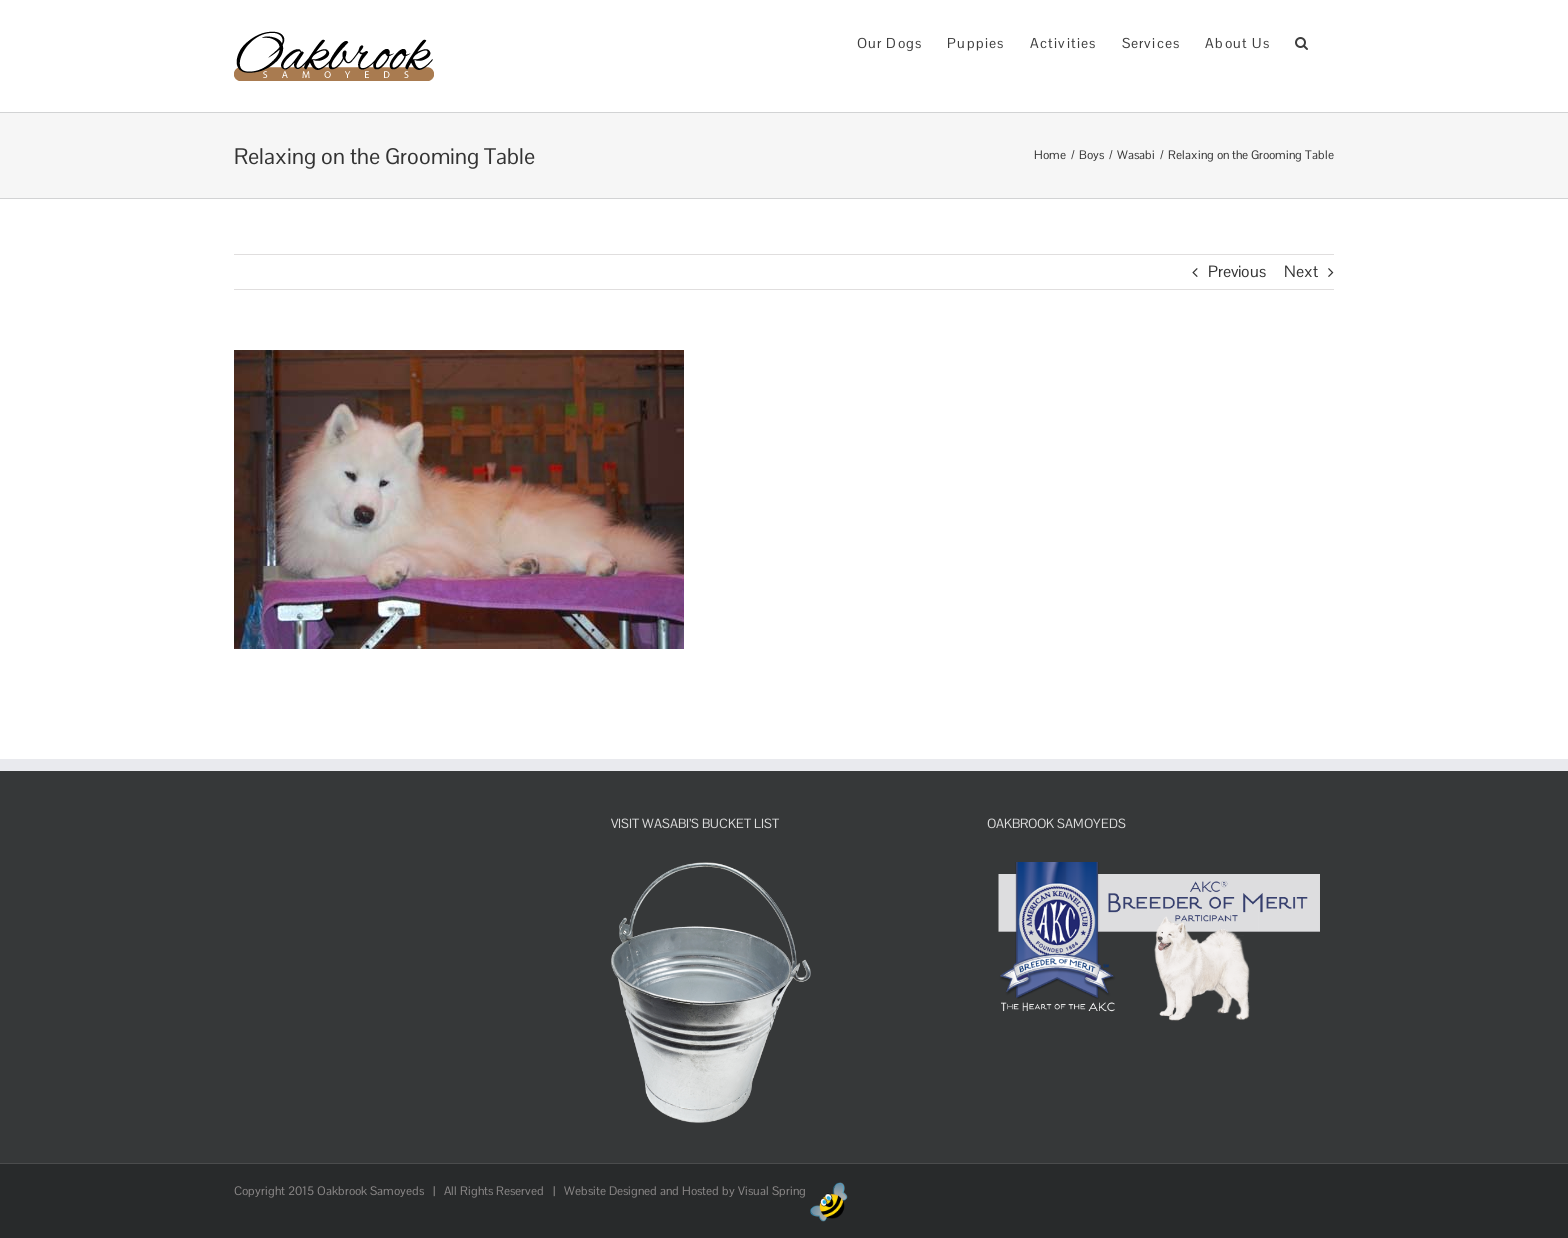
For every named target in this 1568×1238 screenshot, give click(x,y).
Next (1301, 271)
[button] (1302, 41)
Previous (1237, 271)
